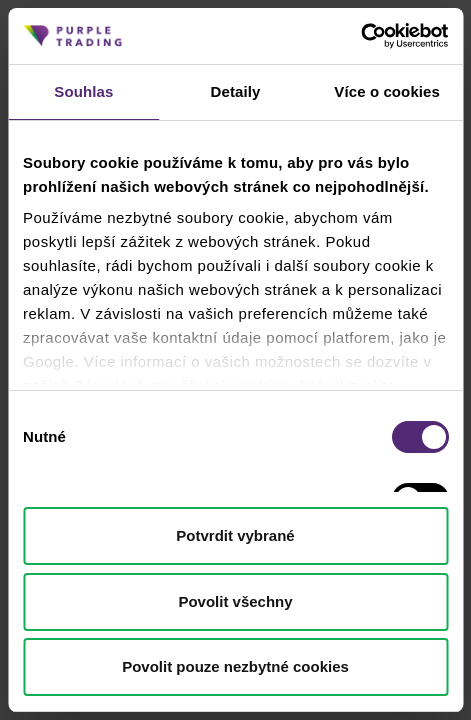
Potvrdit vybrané (235, 535)
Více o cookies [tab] (387, 91)
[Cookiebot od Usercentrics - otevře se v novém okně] (360, 36)
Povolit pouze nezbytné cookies (235, 666)
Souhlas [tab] (83, 91)
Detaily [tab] (236, 91)
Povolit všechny (235, 601)
